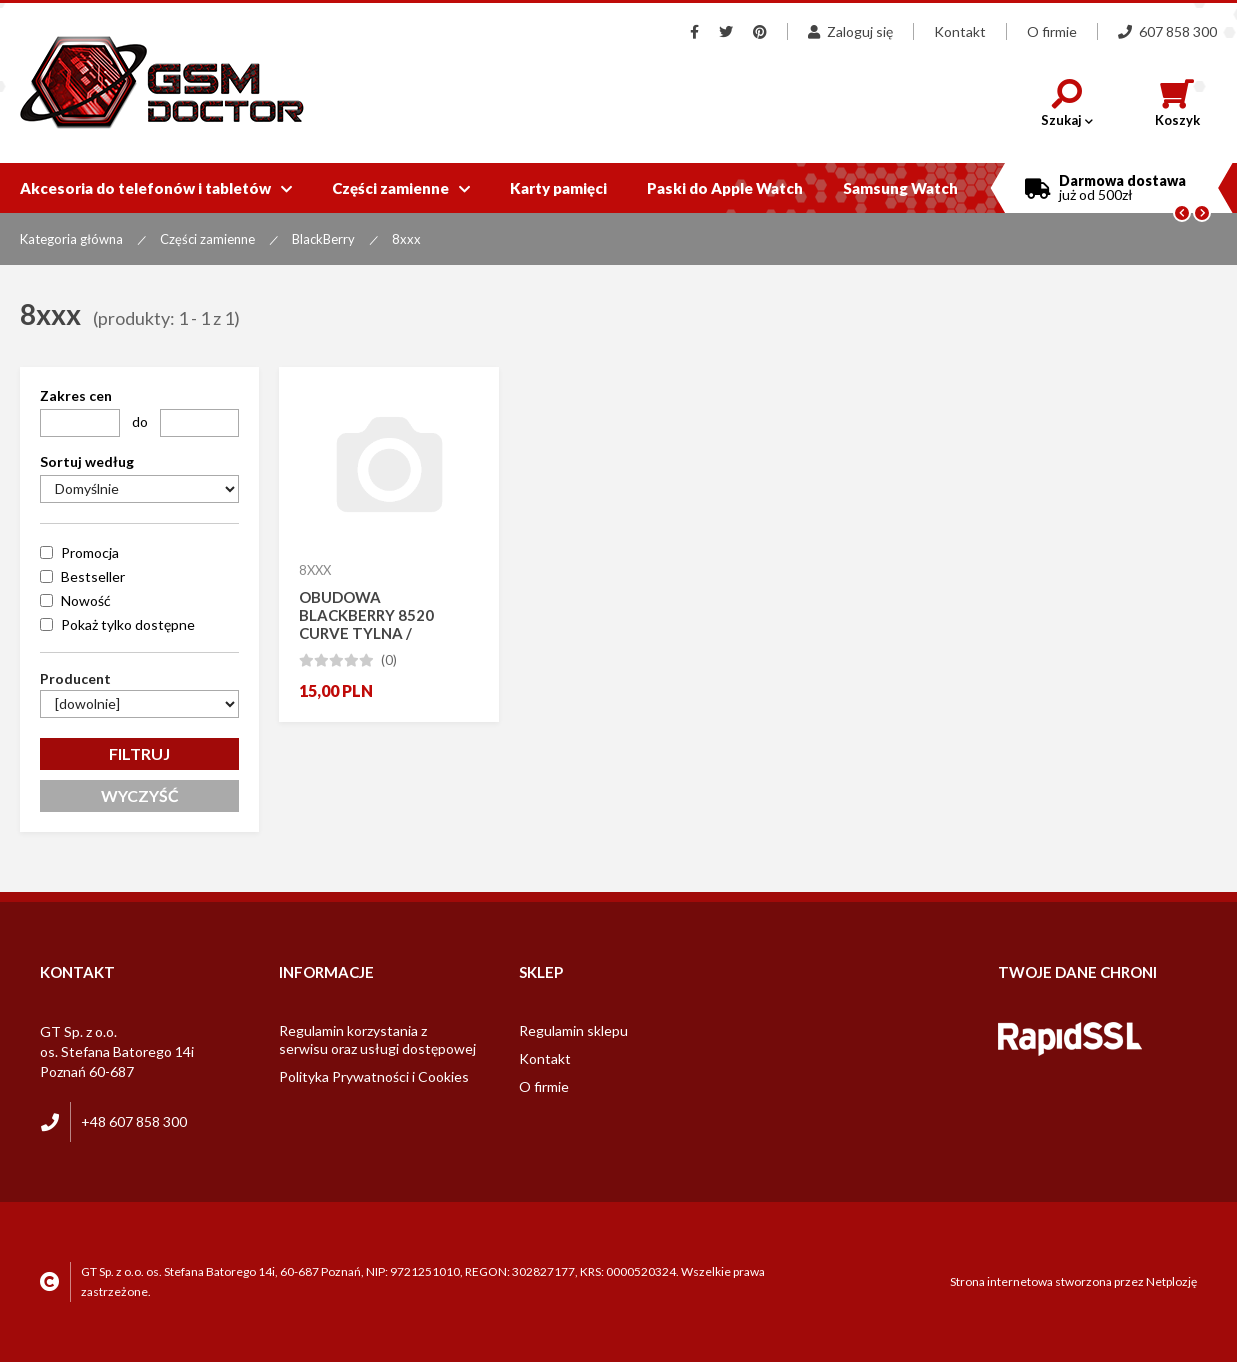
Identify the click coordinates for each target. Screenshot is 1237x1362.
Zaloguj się (850, 31)
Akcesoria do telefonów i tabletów (156, 188)
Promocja (90, 552)
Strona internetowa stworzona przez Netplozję (1073, 1281)
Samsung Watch (900, 188)
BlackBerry (323, 239)
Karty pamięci (558, 188)
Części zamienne (401, 188)
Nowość (86, 600)
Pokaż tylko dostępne (128, 624)
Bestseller (93, 576)
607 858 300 (1167, 31)
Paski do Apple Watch (725, 188)
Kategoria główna (71, 239)
